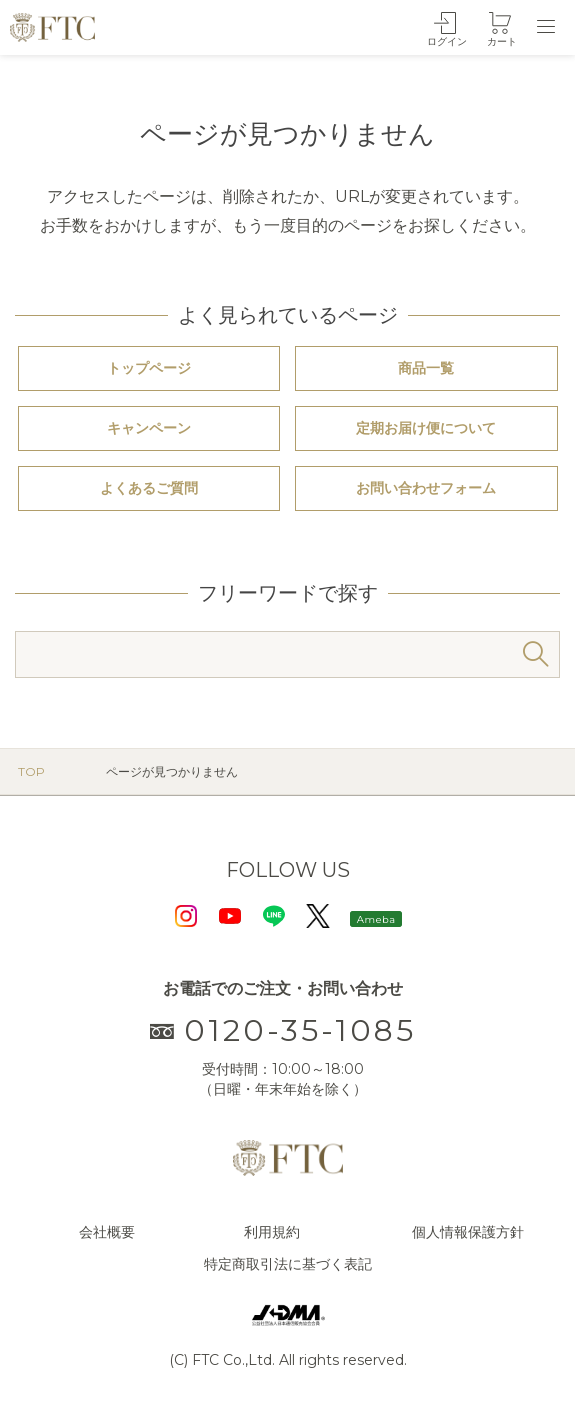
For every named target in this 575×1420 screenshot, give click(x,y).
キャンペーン (149, 428)
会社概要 (107, 1232)
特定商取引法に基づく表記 (288, 1264)
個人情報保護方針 (468, 1232)
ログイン (447, 41)
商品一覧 (426, 368)
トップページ (149, 368)
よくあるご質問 (149, 488)
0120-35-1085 (283, 1030)
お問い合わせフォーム (426, 488)
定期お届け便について (426, 428)
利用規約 (272, 1232)
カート (502, 41)
